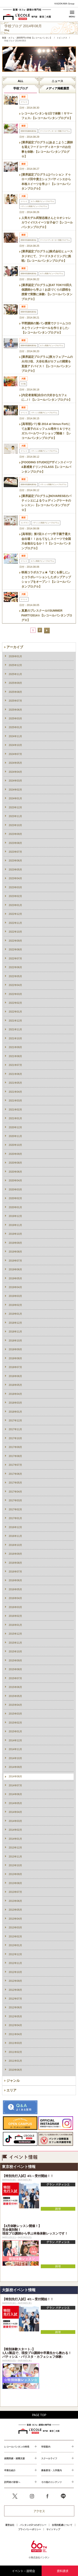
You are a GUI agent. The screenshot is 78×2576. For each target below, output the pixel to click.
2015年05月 (15, 1696)
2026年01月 (15, 656)
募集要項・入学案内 (51, 2470)
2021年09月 (15, 1047)
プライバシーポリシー (29, 2529)
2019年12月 (15, 1216)
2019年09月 (15, 1242)
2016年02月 (15, 1616)
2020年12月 (15, 1127)
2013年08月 (15, 1883)
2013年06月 (15, 1901)
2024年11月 (15, 736)
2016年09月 (15, 1553)
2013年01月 (15, 1945)
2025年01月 (15, 727)
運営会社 (9, 2524)
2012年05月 (15, 2016)
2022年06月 (15, 967)
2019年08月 (15, 1251)
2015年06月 (15, 1687)
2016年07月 (15, 1571)
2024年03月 (15, 780)
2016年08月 (15, 1562)
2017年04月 (15, 1491)
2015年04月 (15, 1704)
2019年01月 (15, 1313)
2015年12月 (15, 1633)
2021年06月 (15, 1074)
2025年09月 (15, 683)
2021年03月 (15, 1100)
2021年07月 (15, 1065)
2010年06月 (15, 2069)
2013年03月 (15, 1927)
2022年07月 (15, 958)
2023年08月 (15, 843)
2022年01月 (15, 1011)
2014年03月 (15, 1821)
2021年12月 (15, 1020)
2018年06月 (15, 1376)
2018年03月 (15, 1402)
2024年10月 (15, 745)
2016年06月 (15, 1580)
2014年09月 (15, 1767)
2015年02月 (15, 1722)
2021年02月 (15, 1109)
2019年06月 (15, 1269)
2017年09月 (15, 1447)
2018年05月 (15, 1385)
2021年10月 (15, 1038)
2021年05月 (15, 1082)
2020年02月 (15, 1198)
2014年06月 (15, 1794)
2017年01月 (15, 1518)
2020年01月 (15, 1207)
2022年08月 (15, 949)
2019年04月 (15, 1287)
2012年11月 (15, 1963)
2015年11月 (15, 1642)
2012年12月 (15, 1954)
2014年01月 (15, 1838)
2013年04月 (15, 1918)
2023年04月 (15, 878)
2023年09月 (15, 834)
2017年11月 (15, 1429)
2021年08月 (15, 1056)
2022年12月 (15, 914)
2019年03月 (15, 1296)
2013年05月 (15, 1909)
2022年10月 (15, 931)
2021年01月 (15, 1118)
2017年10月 (15, 1438)
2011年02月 (15, 2052)
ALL (20, 81)
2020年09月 (15, 1154)
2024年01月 (15, 798)
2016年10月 (15, 1545)
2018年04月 (15, 1394)
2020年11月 (15, 1136)
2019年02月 (15, 1305)
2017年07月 (15, 1464)
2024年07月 (15, 754)
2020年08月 (15, 1162)
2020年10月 (15, 1145)
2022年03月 (15, 994)
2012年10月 (15, 1972)
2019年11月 (15, 1225)
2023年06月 (15, 860)
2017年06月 (15, 1473)
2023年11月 (15, 816)
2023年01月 (15, 905)
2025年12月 (15, 665)
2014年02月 (15, 1829)
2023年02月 (15, 896)
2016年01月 (15, 1625)
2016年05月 (15, 1589)
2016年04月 (15, 1598)
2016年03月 (15, 1607)
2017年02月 (15, 1509)
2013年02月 (15, 1936)
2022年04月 (15, 985)
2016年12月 (15, 1527)
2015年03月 (15, 1713)
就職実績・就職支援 (14, 2458)
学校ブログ (20, 88)
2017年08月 (15, 1456)
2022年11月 (15, 923)
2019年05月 (15, 1278)
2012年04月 (15, 2025)
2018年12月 (15, 1322)
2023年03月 (15, 887)
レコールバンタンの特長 (16, 2446)
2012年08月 (15, 1989)
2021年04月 (15, 1091)
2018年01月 (15, 1411)
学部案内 (45, 2446)
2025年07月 (15, 700)
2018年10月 (15, 1340)
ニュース (57, 81)
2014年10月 (15, 1758)
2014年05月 (15, 1803)
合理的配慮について (62, 2524)
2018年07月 (15, 1367)
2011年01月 (15, 2060)
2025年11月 (15, 674)
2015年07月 (15, 1678)
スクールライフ (49, 2458)
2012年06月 (15, 2007)
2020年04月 (15, 1180)
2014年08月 (15, 1776)
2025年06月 (15, 709)
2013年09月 (15, 1874)
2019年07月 (15, 1260)
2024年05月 (15, 762)
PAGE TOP (39, 2415)
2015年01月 (15, 1731)
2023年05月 (15, 869)
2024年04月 (15, 771)
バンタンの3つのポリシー (33, 2524)
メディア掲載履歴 (57, 88)
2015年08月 (15, 1669)
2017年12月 (15, 1420)
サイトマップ (53, 2529)
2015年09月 (15, 1660)
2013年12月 (15, 1847)
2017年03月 (15, 1500)
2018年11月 (15, 1331)
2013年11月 (15, 1856)
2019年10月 (15, 1233)
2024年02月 (15, 789)
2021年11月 (15, 1029)
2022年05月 (15, 976)
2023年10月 (15, 825)
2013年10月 (15, 1865)
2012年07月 (15, 1998)
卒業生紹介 (10, 2470)
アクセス (39, 2511)
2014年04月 (15, 1812)
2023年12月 (15, 807)
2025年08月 (15, 692)
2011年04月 (15, 2034)
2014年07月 (15, 1785)
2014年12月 (15, 1740)
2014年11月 (15, 1749)
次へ (47, 630)
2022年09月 (15, 940)
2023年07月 (15, 851)
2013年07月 (15, 1892)
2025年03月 (15, 718)
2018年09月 (15, 1349)
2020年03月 (15, 1189)
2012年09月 (15, 1980)
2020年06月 (15, 1171)
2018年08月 (15, 1358)
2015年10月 (15, 1651)
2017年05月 (15, 1482)
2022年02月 (15, 1002)
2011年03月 (15, 2043)
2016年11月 (15, 1536)
